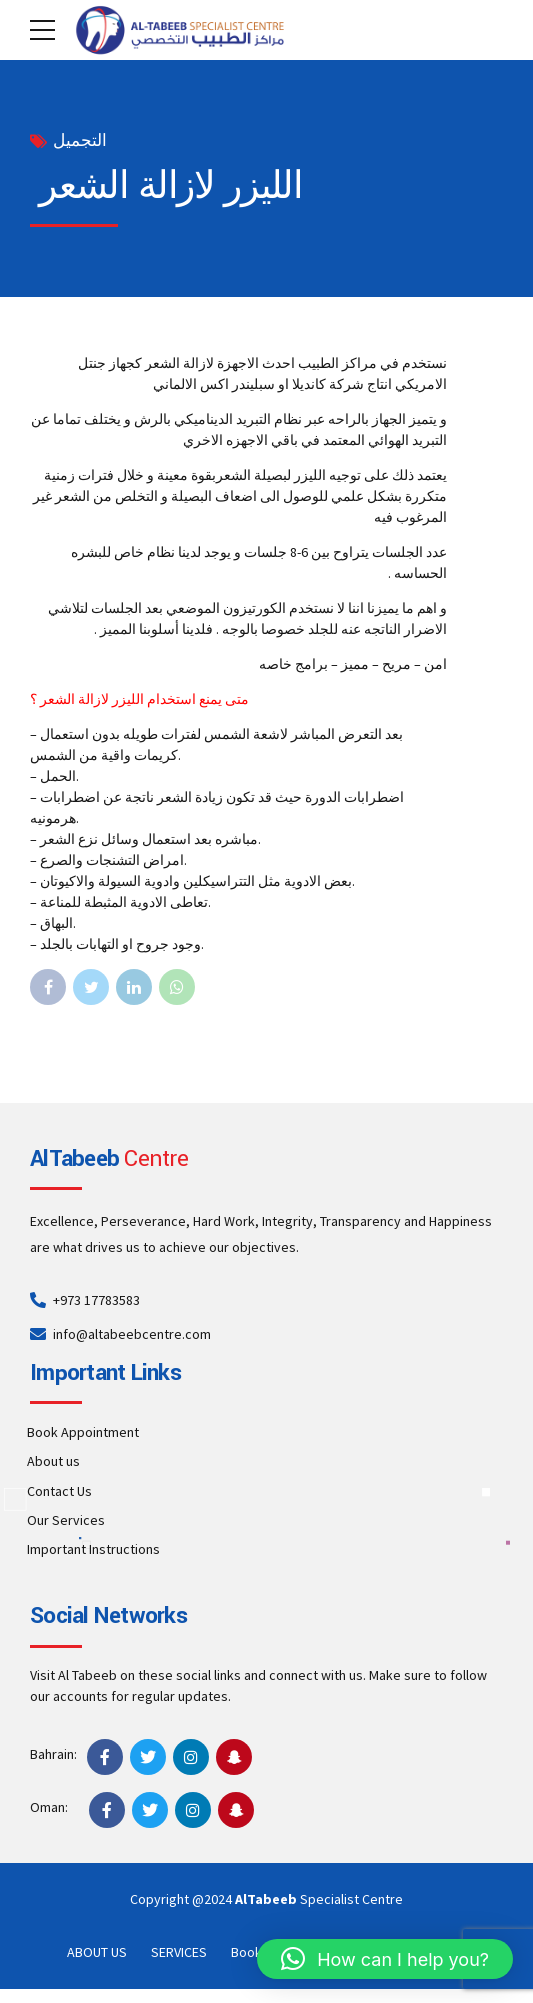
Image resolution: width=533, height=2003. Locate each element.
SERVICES (179, 1952)
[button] (385, 1959)
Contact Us (59, 1491)
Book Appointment (83, 1432)
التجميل (80, 140)
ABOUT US (97, 1952)
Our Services (66, 1520)
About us (53, 1461)
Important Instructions (93, 1549)
